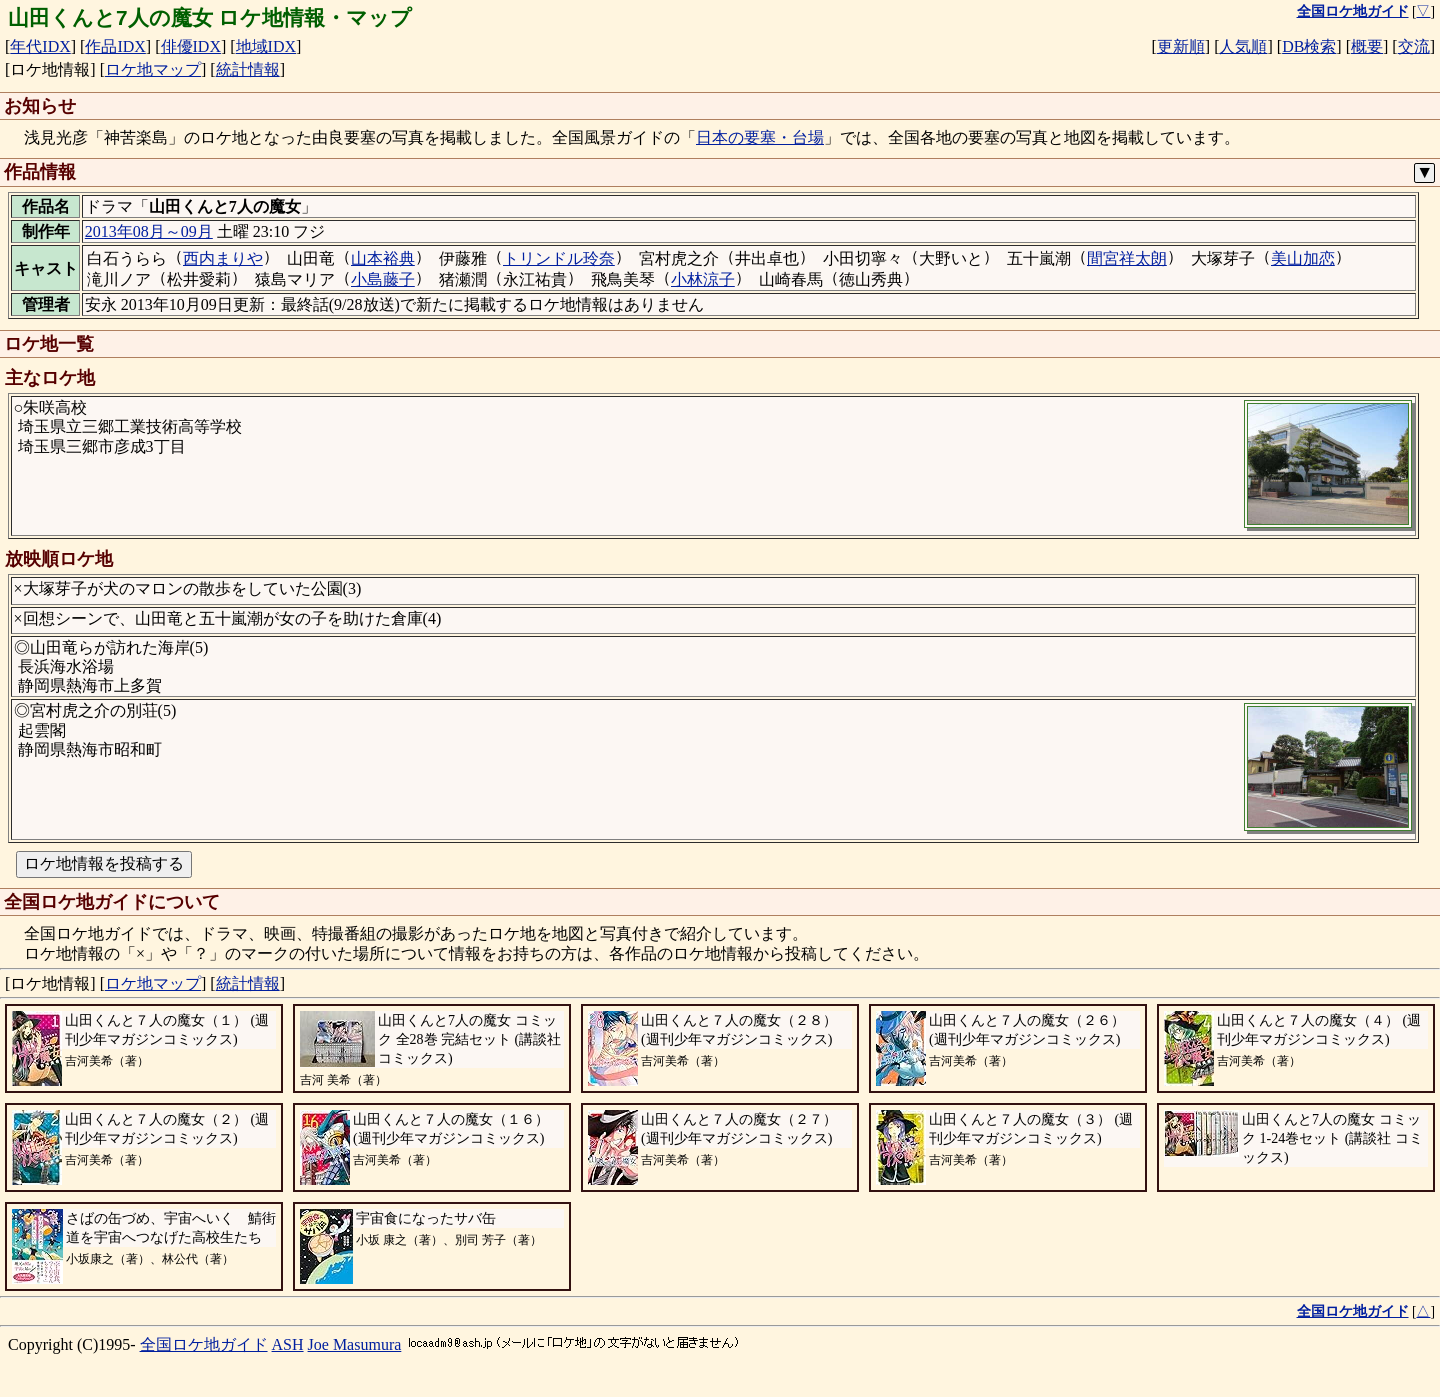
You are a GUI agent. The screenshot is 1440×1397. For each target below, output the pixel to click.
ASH (288, 1344)
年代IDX (40, 46)
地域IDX (266, 46)
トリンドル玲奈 (559, 258)
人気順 (1243, 46)
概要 (1367, 46)
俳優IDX (191, 46)
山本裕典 (383, 258)
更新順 (1181, 46)
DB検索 (1309, 46)
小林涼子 (703, 279)
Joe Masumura (355, 1344)
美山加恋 (1303, 258)
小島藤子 (383, 279)
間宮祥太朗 (1127, 258)
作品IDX (115, 46)
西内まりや (223, 258)
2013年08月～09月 (149, 231)
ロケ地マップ (153, 69)
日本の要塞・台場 (760, 137)
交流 (1414, 46)
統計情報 (248, 69)
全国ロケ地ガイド (204, 1344)
